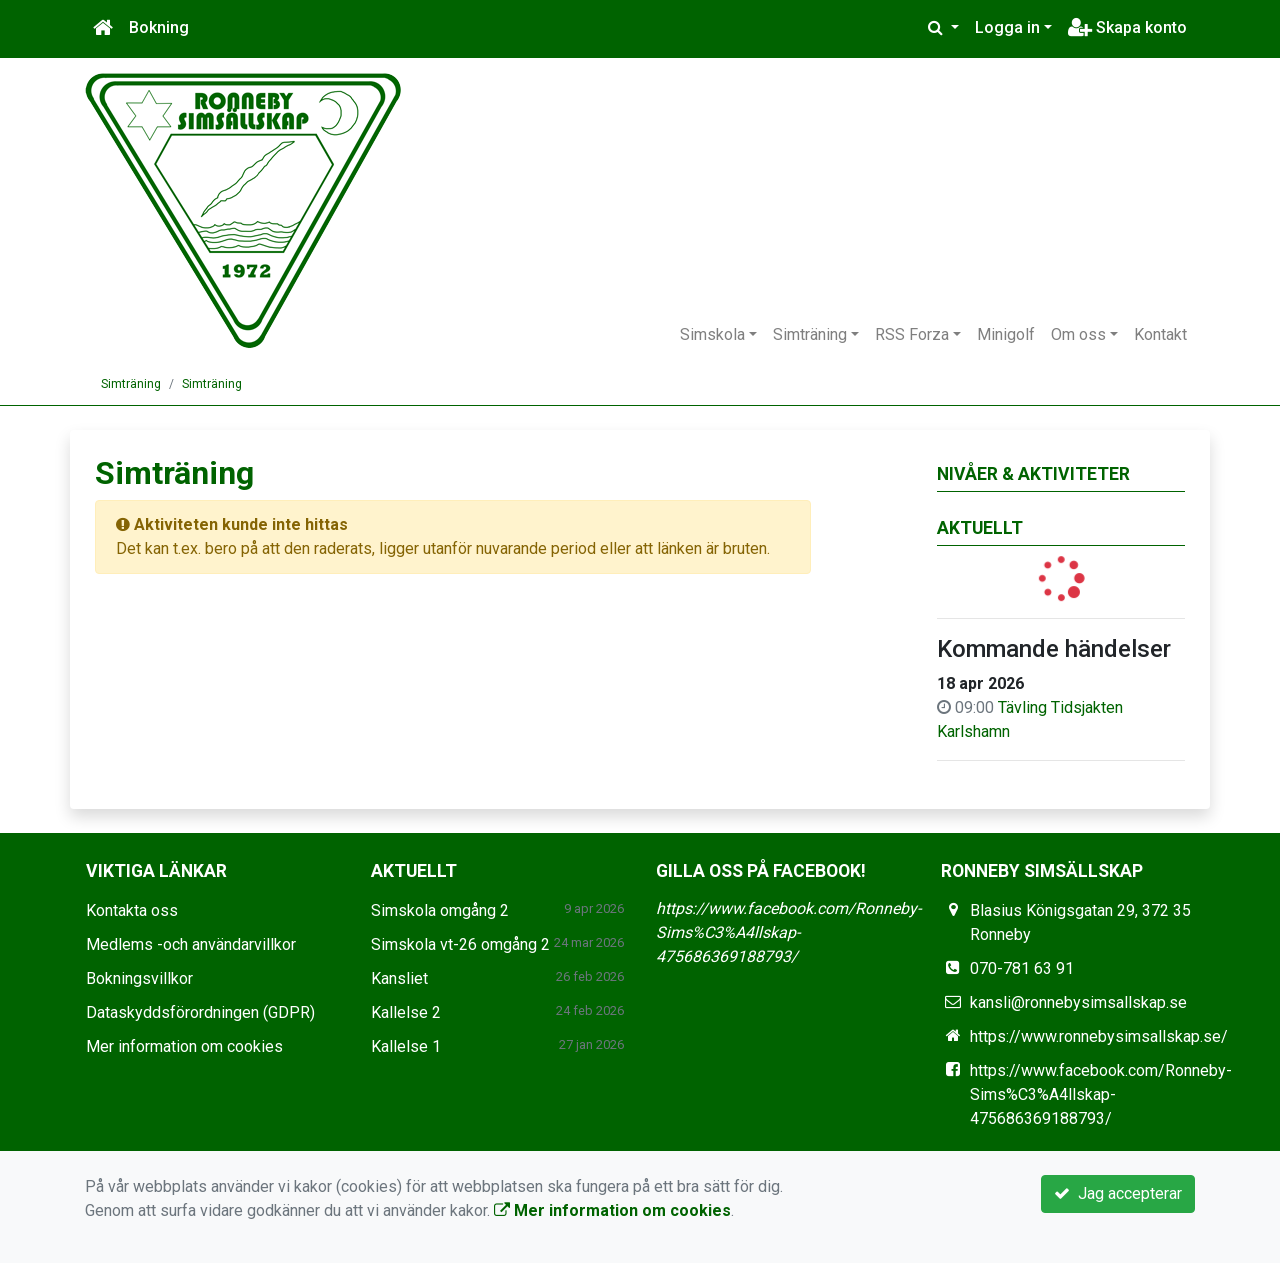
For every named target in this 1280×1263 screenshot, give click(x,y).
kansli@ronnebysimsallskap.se (1078, 1002)
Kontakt (1160, 334)
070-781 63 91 (1022, 968)
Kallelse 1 (406, 1046)
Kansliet (399, 978)
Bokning (159, 27)
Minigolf (1006, 334)
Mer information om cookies (184, 1046)
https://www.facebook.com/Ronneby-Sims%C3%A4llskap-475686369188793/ (788, 932)
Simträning (810, 334)
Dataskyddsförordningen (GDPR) (200, 1012)
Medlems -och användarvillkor (191, 944)
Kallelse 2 (406, 1012)
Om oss (1078, 334)
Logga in (1007, 27)
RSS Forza (912, 334)
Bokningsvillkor (139, 978)
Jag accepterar (1118, 1193)
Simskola (712, 334)
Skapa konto (1127, 27)
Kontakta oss (132, 910)
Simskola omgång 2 (440, 910)
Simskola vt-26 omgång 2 (460, 944)
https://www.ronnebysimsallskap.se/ (1099, 1036)
